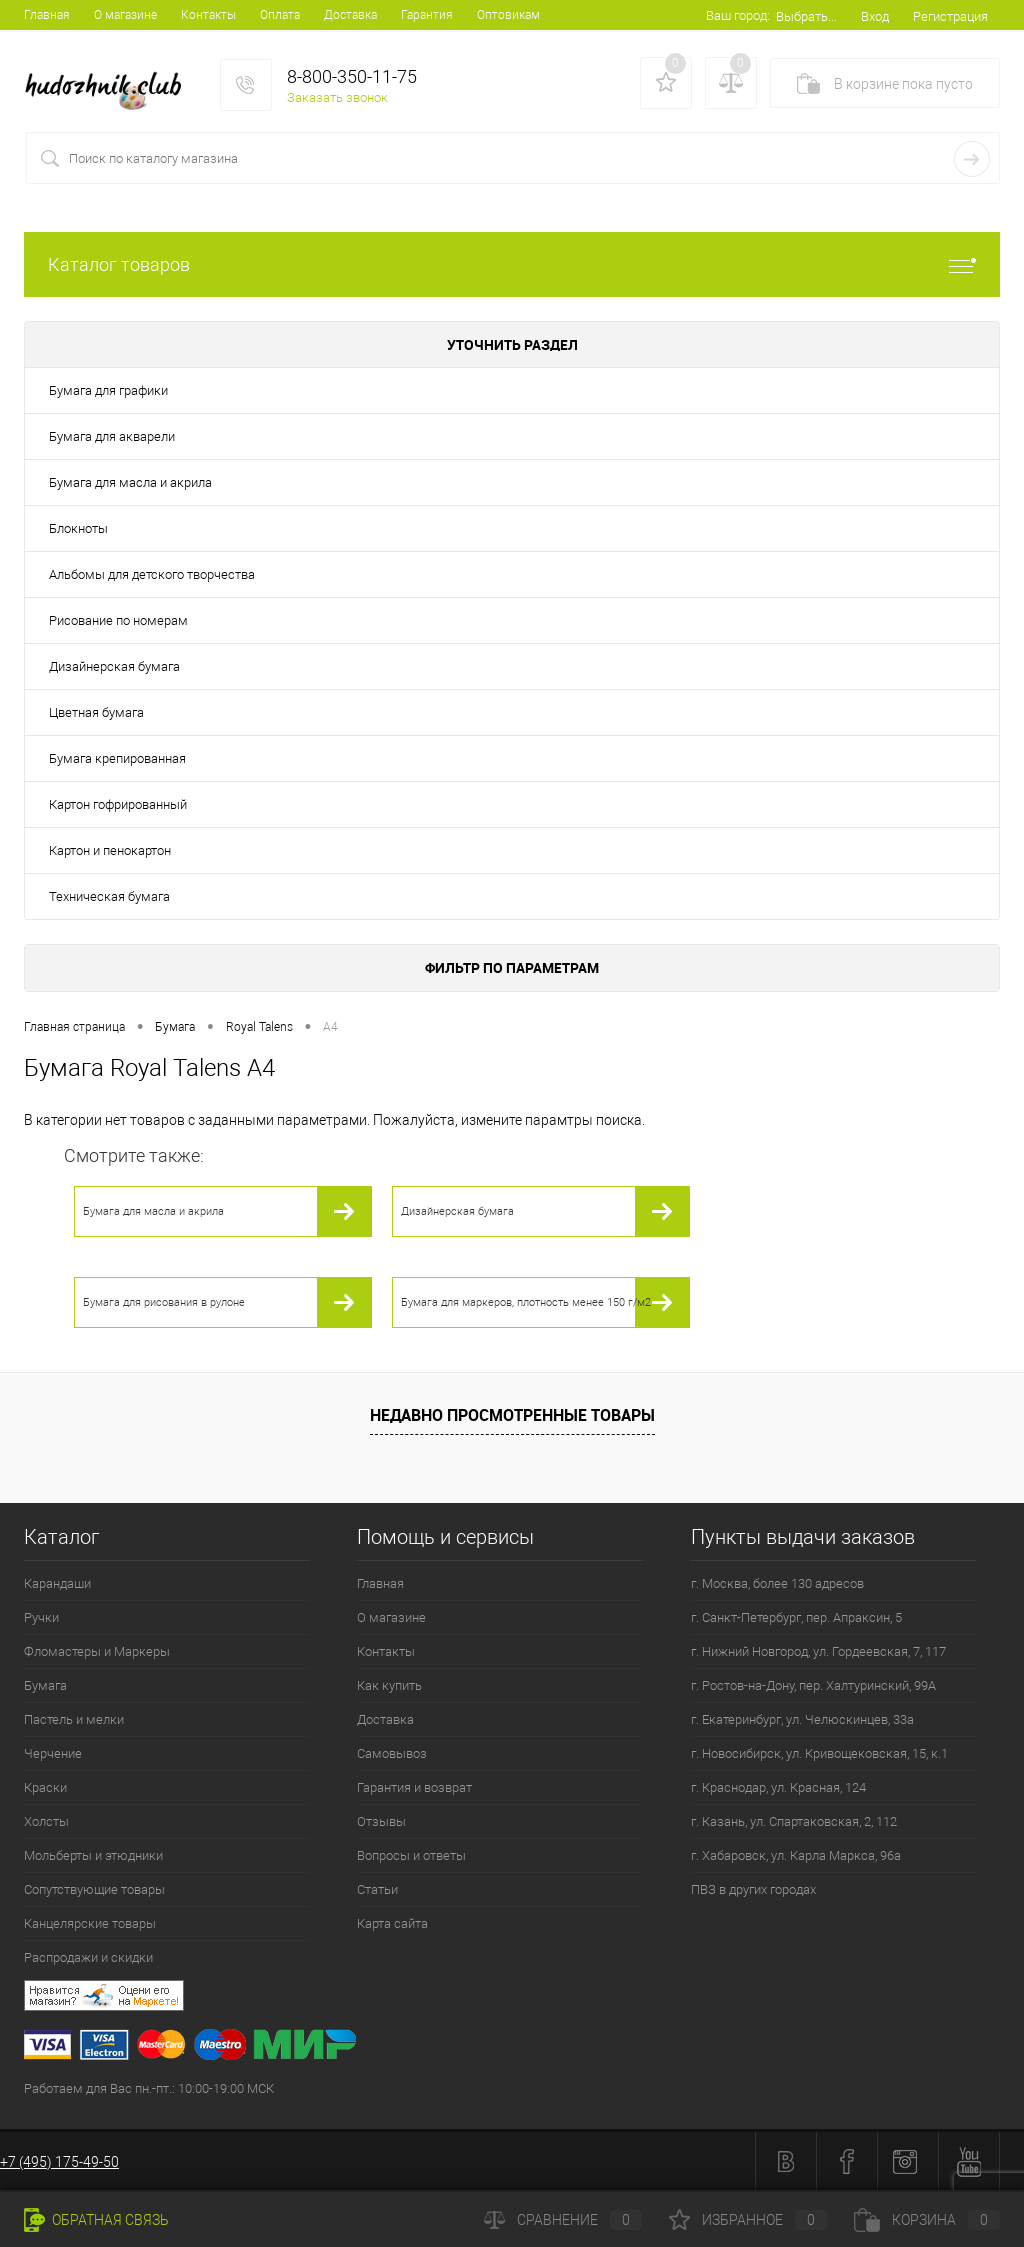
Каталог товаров (512, 264)
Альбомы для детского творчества (152, 574)
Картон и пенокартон (110, 850)
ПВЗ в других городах (753, 1889)
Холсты (46, 1821)
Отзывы (381, 1821)
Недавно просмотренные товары (512, 1415)
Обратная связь (96, 2220)
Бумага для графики (108, 390)
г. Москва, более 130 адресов (777, 1583)
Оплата (280, 15)
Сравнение (563, 2220)
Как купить (389, 1685)
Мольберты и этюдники (93, 1855)
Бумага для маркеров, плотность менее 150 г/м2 (526, 1302)
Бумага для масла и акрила (130, 482)
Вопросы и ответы (411, 1855)
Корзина (927, 2220)
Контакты (208, 15)
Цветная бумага (96, 712)
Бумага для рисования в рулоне (164, 1302)
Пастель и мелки (74, 1719)
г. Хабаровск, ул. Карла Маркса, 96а (796, 1855)
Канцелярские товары (90, 1923)
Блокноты (78, 528)
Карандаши (57, 1583)
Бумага (45, 1685)
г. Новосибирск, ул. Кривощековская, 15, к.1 (819, 1753)
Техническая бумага (109, 896)
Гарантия (427, 15)
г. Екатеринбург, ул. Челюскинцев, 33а (802, 1719)
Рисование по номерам (118, 620)
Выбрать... (806, 16)
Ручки (41, 1617)
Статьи (377, 1889)
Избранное (748, 2220)
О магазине (125, 15)
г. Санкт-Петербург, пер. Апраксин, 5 (796, 1617)
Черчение (53, 1753)
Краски (45, 1787)
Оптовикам (508, 15)
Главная (47, 15)
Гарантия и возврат (414, 1787)
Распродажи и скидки (88, 1957)
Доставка (350, 15)
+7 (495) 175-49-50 (59, 2162)
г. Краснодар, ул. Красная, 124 (778, 1787)
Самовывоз (392, 1753)
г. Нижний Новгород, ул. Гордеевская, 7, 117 (818, 1651)
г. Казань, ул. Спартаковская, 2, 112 (794, 1821)
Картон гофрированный (118, 804)
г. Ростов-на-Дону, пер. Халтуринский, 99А (813, 1685)
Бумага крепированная (117, 758)
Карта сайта (392, 1923)
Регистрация (950, 16)
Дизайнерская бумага (114, 666)
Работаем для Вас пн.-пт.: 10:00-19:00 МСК (149, 2088)
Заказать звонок (337, 97)
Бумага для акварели (112, 436)
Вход (875, 16)
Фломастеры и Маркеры (97, 1651)
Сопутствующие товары (94, 1889)
